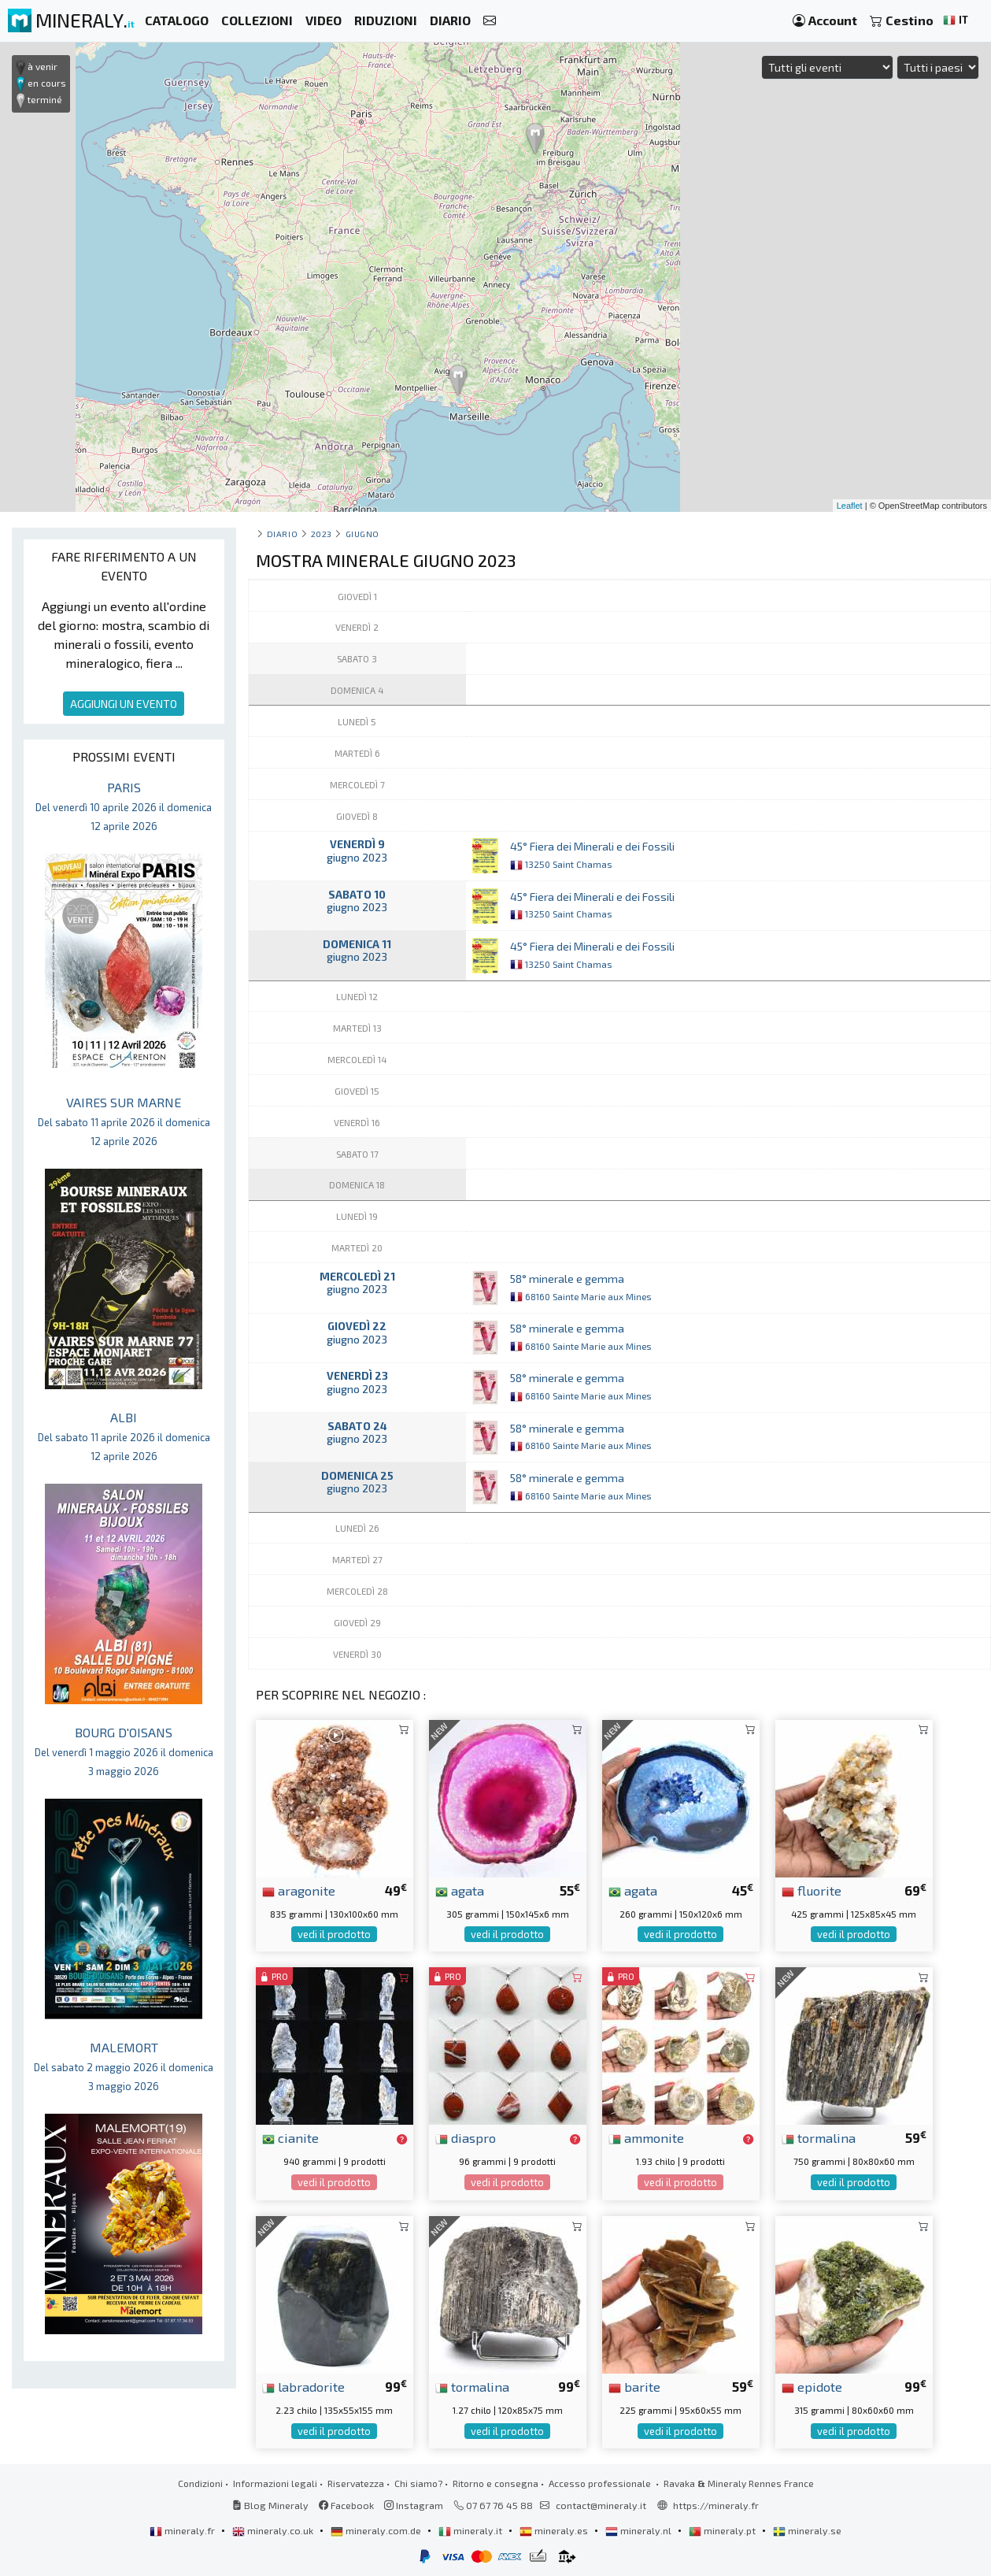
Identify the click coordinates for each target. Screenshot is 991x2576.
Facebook (346, 2505)
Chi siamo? (418, 2483)
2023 (321, 533)
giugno (362, 533)
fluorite (811, 1890)
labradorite (303, 2386)
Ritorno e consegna (495, 2483)
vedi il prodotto (334, 1934)
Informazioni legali (275, 2483)
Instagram (413, 2505)
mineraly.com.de (377, 2530)
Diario (282, 533)
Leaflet (850, 505)
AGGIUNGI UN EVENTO (123, 703)
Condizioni (200, 2483)
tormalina (819, 2137)
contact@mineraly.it (601, 2505)
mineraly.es (555, 2530)
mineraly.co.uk (274, 2530)
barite (634, 2386)
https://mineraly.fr (716, 2505)
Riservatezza (355, 2483)
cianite (290, 2137)
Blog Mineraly (270, 2505)
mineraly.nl (639, 2530)
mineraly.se (807, 2530)
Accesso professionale (601, 2483)
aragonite (298, 1890)
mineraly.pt (723, 2530)
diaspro (465, 2137)
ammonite (646, 2137)
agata (459, 1890)
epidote (812, 2386)
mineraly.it (471, 2530)
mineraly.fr (183, 2530)
